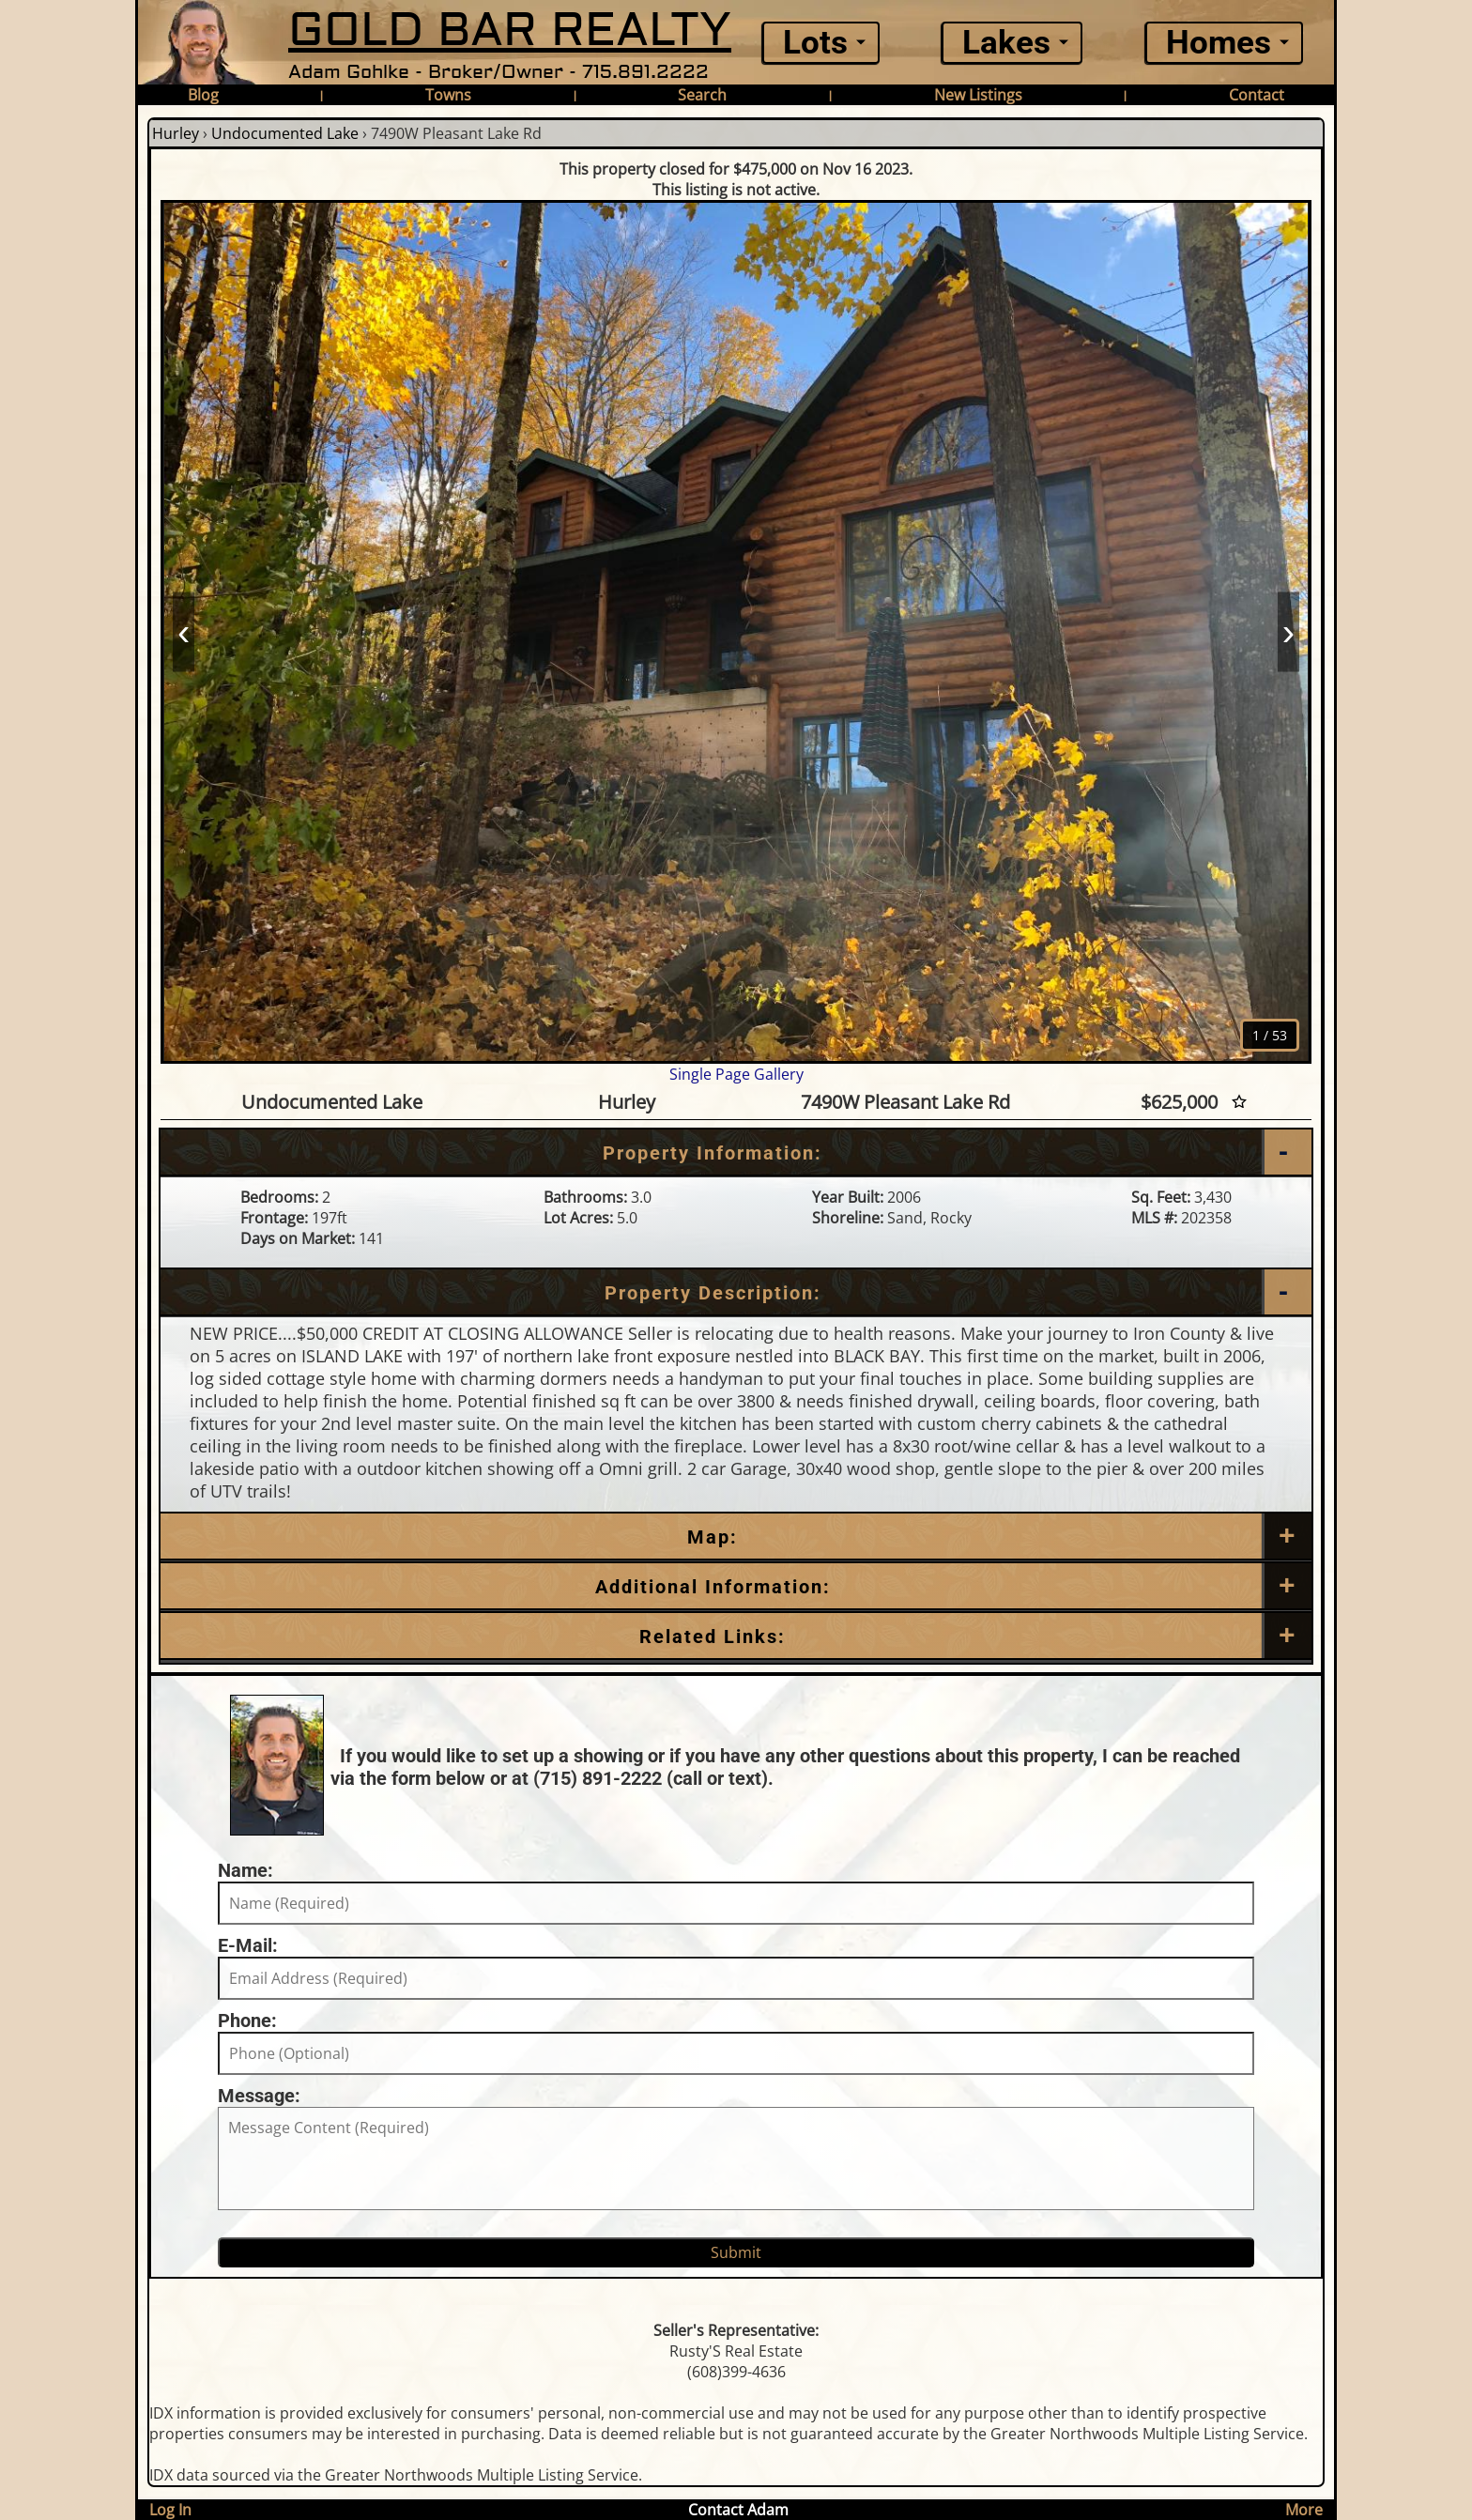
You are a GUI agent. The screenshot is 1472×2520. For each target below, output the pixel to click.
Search (702, 95)
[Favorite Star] (1239, 1101)
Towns (448, 95)
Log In (170, 2509)
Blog (203, 95)
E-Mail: (248, 1945)
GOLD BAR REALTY (509, 30)
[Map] (736, 1537)
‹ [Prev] (183, 631)
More (1304, 2509)
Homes (1218, 42)
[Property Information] (736, 1152)
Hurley (175, 133)
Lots (815, 42)
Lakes (1006, 42)
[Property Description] (736, 1292)
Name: (245, 1870)
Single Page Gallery (736, 1074)
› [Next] (1288, 631)
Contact (1256, 95)
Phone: (247, 2020)
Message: (259, 2095)
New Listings (978, 95)
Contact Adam (738, 2509)
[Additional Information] (736, 1586)
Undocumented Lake (285, 133)
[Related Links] (736, 1636)
